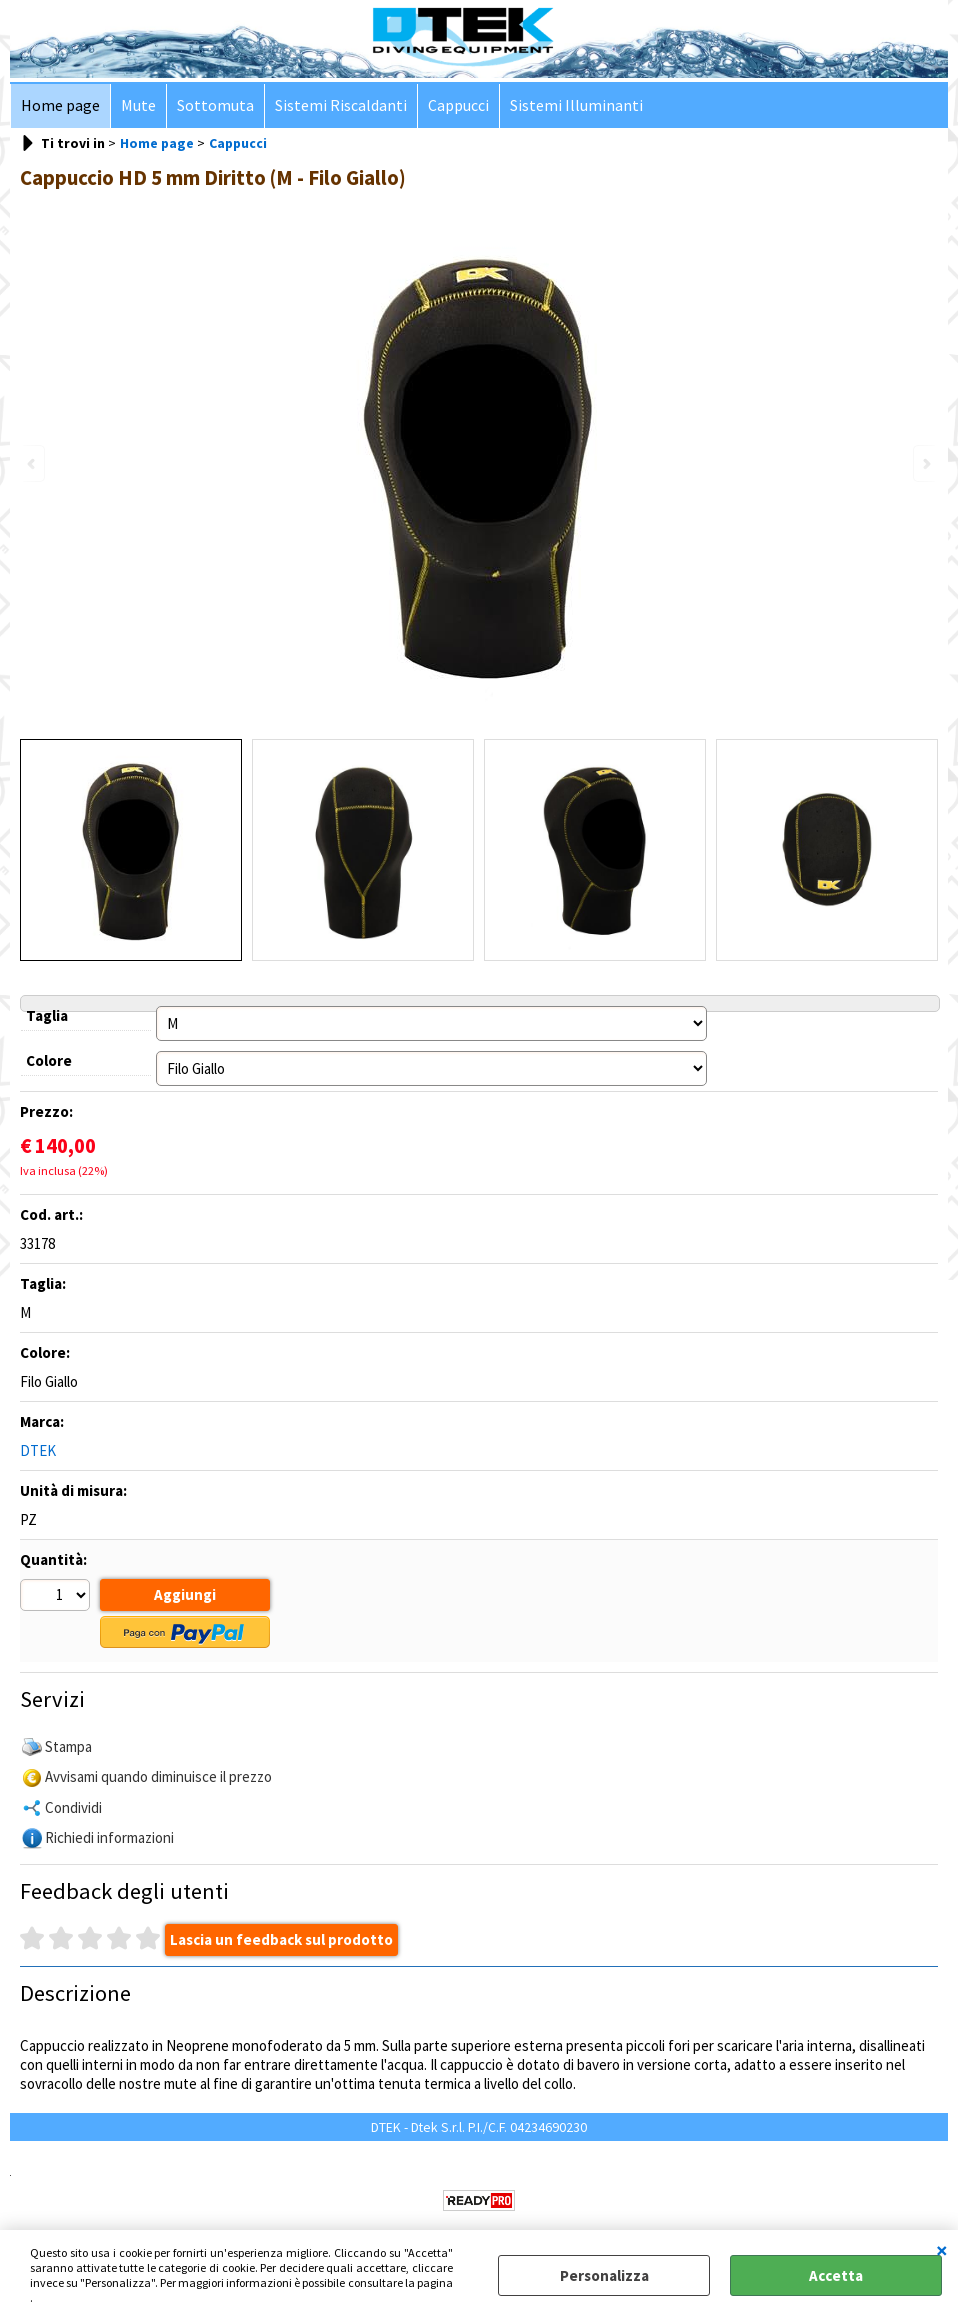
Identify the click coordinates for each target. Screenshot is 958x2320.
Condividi (73, 1807)
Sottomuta (215, 105)
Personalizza (604, 2275)
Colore (49, 1060)
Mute (138, 105)
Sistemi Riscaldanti (341, 105)
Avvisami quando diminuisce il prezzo (158, 1776)
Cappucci (458, 105)
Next (925, 463)
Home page (60, 105)
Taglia (47, 1015)
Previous (33, 463)
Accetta (836, 2275)
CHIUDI (942, 2250)
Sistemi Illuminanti (576, 105)
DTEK (38, 1450)
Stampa (68, 1746)
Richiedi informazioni (109, 1837)
